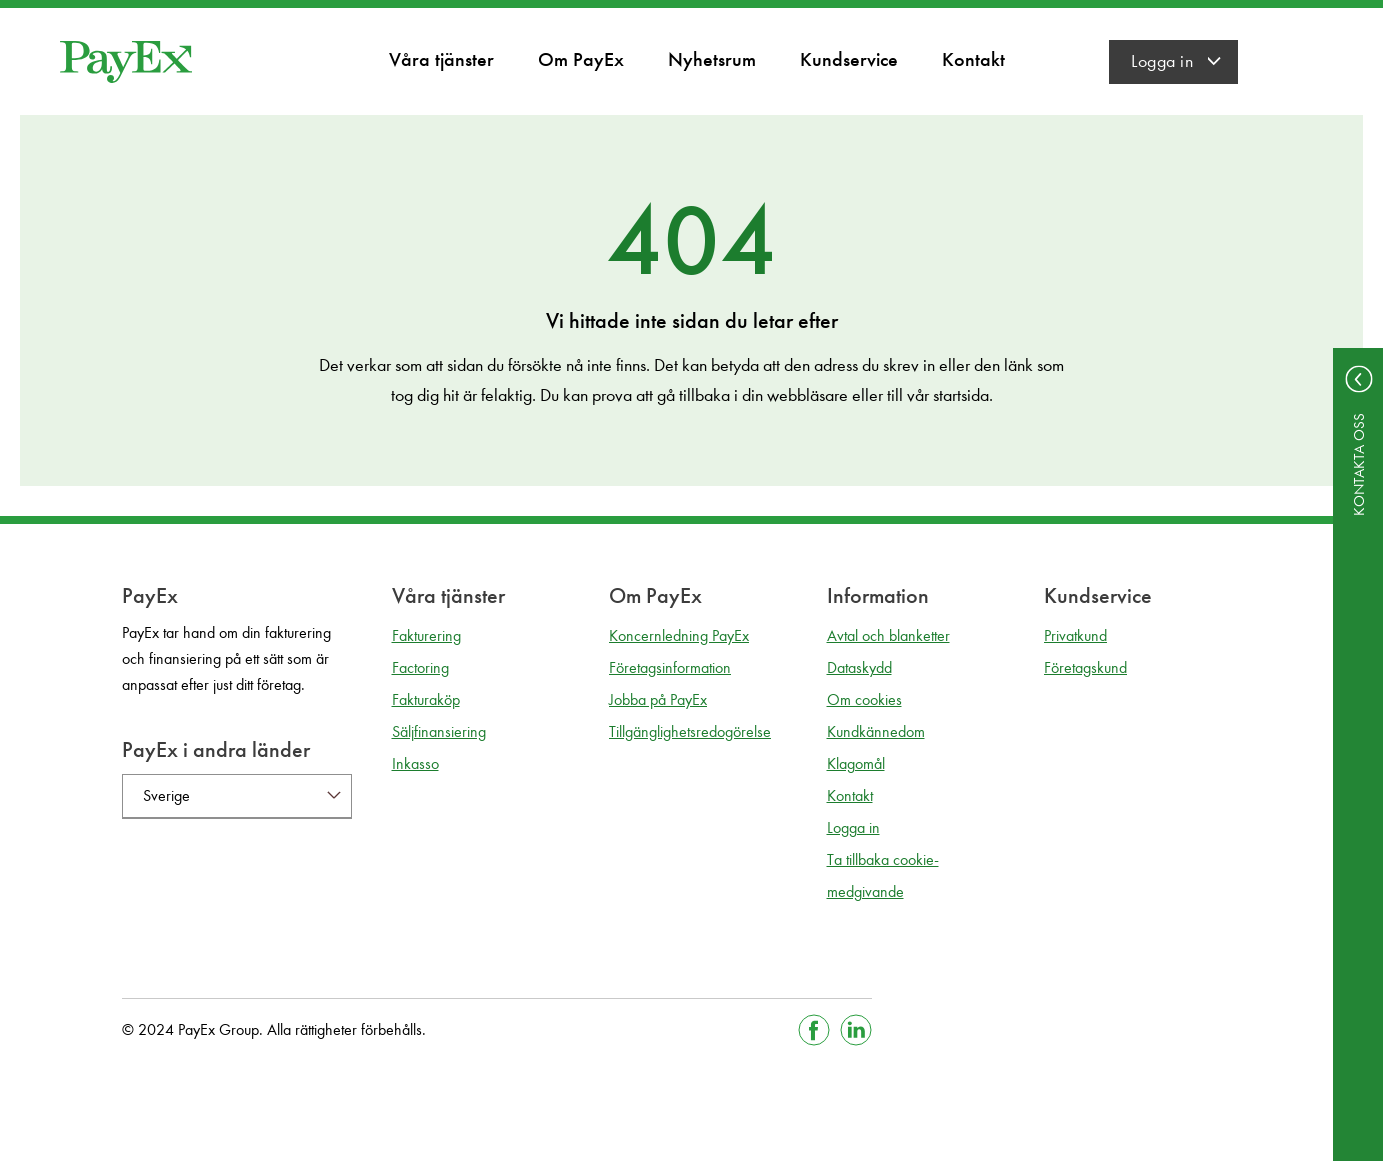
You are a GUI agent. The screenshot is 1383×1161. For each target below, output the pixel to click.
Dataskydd (859, 667)
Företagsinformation (670, 667)
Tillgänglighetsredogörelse (690, 731)
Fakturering (426, 635)
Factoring (420, 667)
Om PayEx (581, 59)
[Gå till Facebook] (814, 1030)
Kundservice (849, 59)
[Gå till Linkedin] (856, 1030)
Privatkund (1075, 635)
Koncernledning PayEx (679, 635)
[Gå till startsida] (126, 62)
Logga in (1162, 61)
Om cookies (864, 699)
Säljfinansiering (439, 731)
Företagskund (1085, 667)
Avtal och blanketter (888, 635)
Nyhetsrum (712, 59)
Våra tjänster (441, 59)
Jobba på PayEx (658, 699)
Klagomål (856, 763)
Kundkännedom (876, 731)
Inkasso (415, 763)
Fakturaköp (426, 699)
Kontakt (973, 59)
